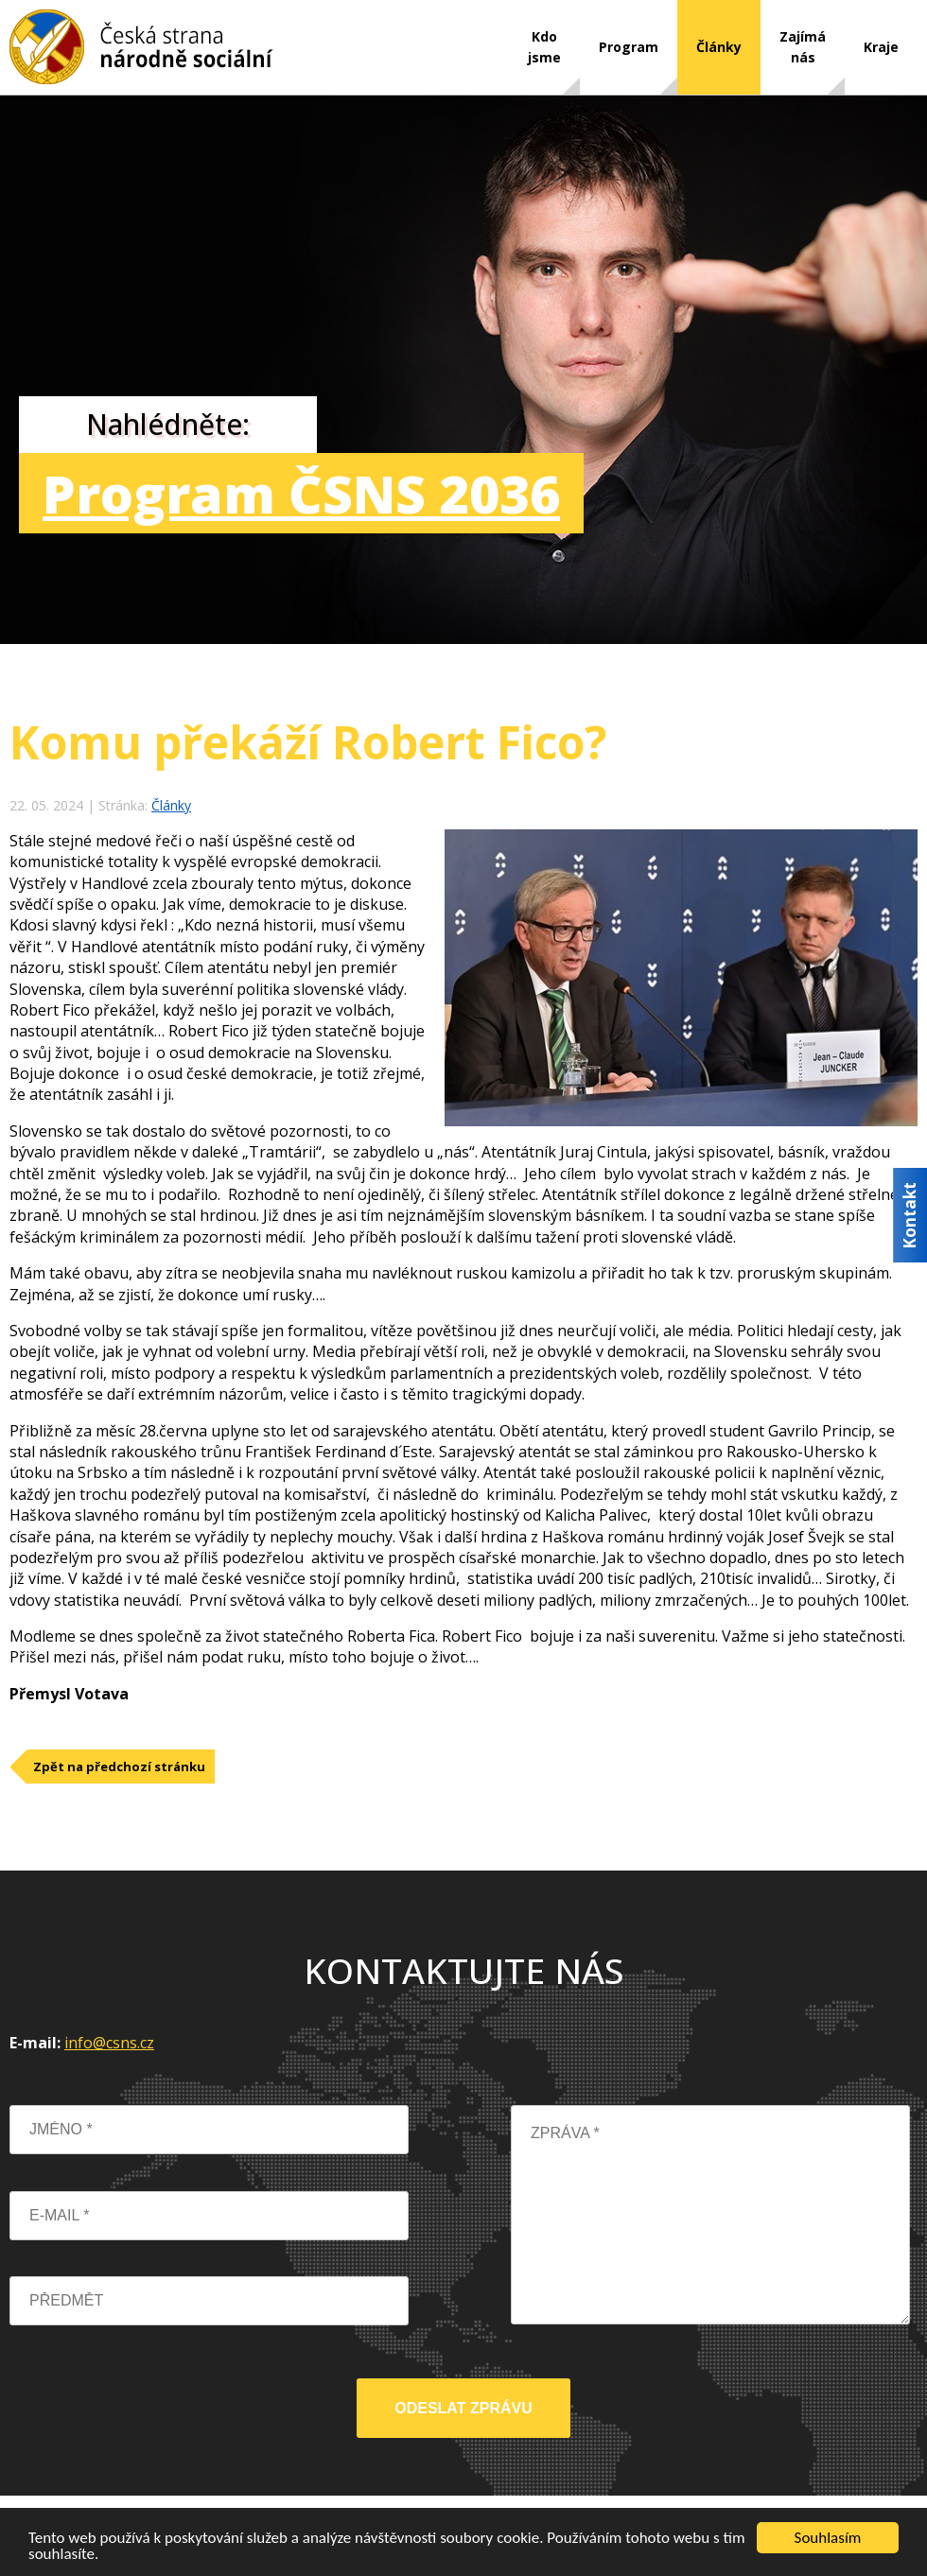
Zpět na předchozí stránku (119, 1766)
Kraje (881, 47)
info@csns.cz (109, 2042)
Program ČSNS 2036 (301, 493)
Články (719, 47)
